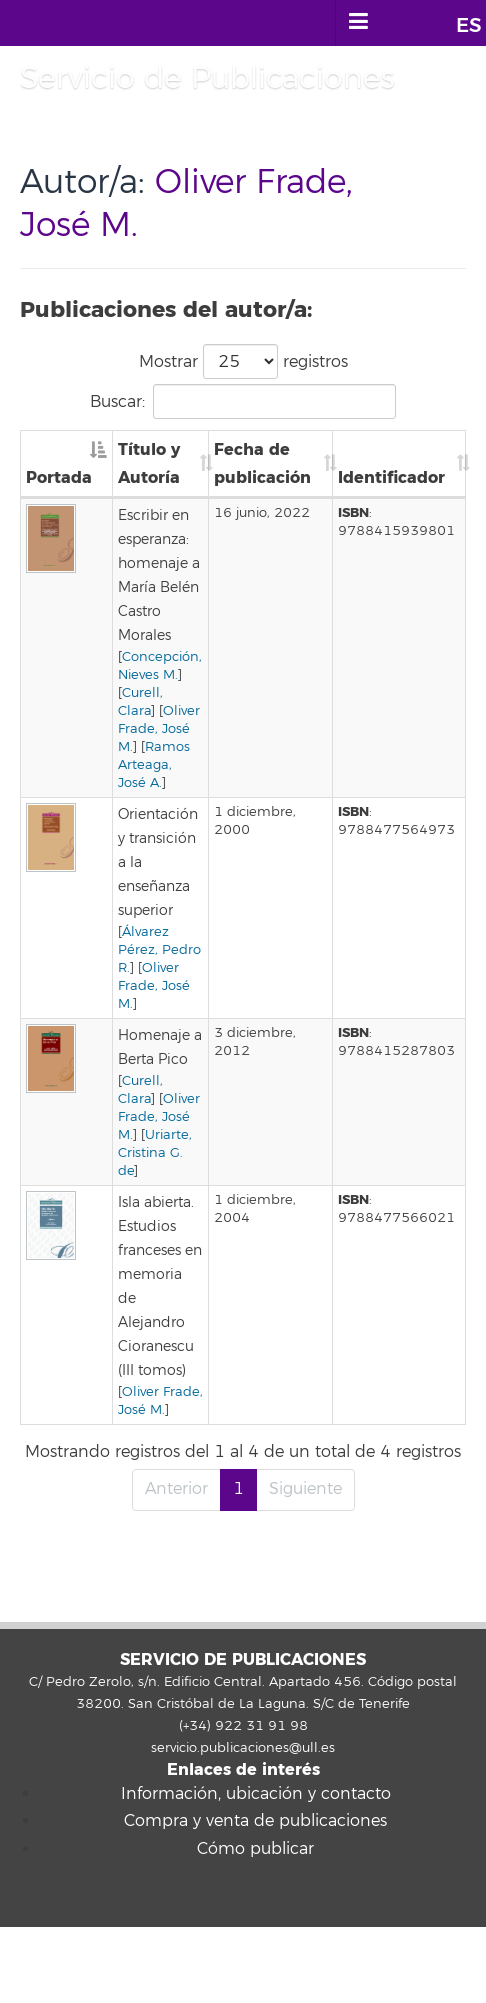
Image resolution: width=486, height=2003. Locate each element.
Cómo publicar (255, 1849)
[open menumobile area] (358, 23)
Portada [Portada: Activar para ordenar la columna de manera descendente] (59, 477)
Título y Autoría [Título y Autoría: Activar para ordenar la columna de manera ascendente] (149, 463)
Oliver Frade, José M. (159, 729)
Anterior (176, 1489)
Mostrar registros (243, 361)
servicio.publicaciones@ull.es (243, 1748)
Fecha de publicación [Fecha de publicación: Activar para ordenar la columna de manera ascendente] (262, 463)
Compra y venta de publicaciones (255, 1821)
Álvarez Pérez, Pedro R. (159, 950)
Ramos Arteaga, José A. (154, 765)
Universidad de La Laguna (109, 23)
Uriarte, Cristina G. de (155, 1153)
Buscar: (243, 401)
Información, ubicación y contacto (256, 1794)
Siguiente (305, 1489)
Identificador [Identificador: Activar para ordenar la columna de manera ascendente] (391, 477)
